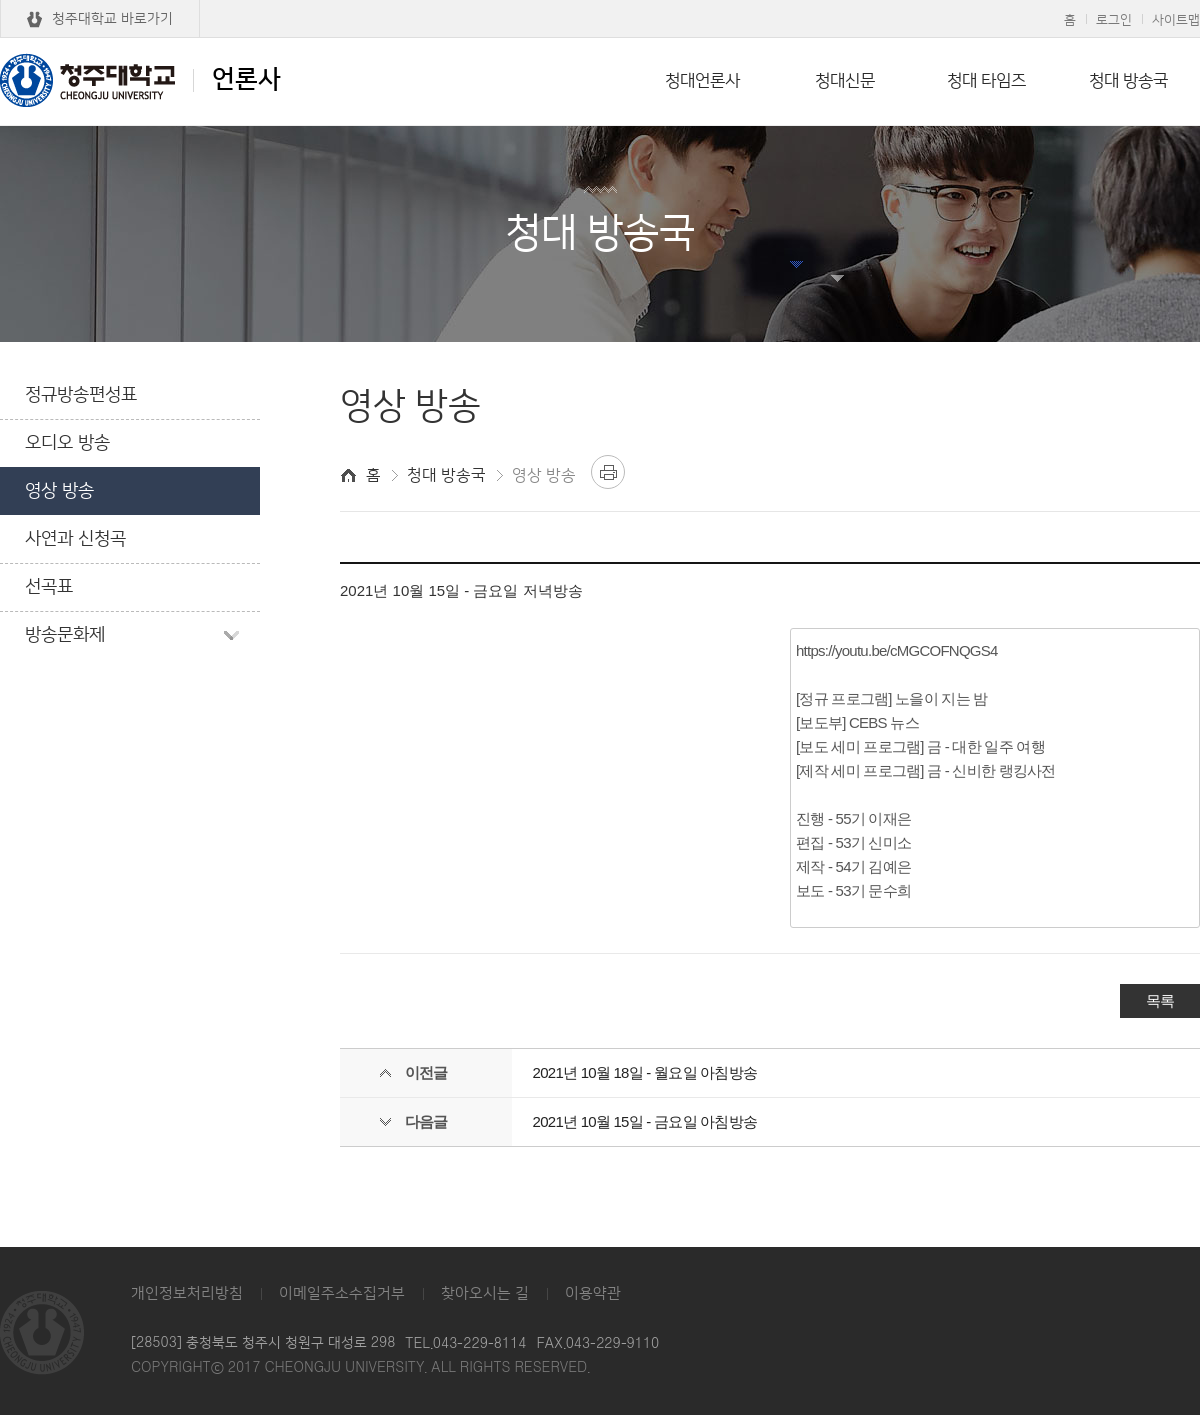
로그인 (1114, 20)
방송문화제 (65, 635)
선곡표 (49, 587)
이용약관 (593, 1293)
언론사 (140, 80)
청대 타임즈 (986, 81)
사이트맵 (1176, 20)
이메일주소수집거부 (342, 1293)
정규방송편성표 (81, 395)
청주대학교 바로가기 (112, 19)
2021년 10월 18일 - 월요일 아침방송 (645, 1072)
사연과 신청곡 (75, 539)
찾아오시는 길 (485, 1293)
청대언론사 (702, 81)
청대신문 (845, 81)
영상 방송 (59, 491)
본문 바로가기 (600, 1)
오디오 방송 (67, 443)
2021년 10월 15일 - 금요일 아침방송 (645, 1121)
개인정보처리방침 (187, 1293)
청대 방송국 (1128, 81)
